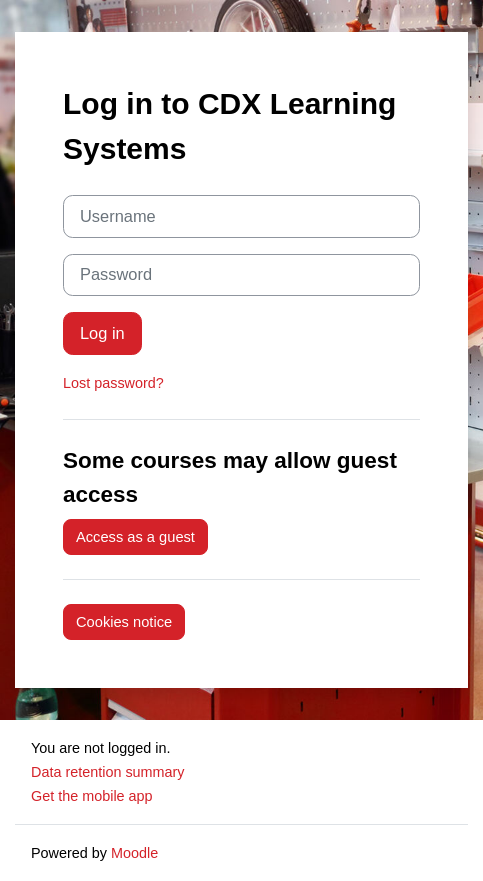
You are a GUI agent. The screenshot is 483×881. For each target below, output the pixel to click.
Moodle (134, 853)
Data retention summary (108, 772)
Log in (102, 333)
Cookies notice (124, 622)
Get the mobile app (92, 796)
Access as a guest (135, 537)
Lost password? (113, 383)
